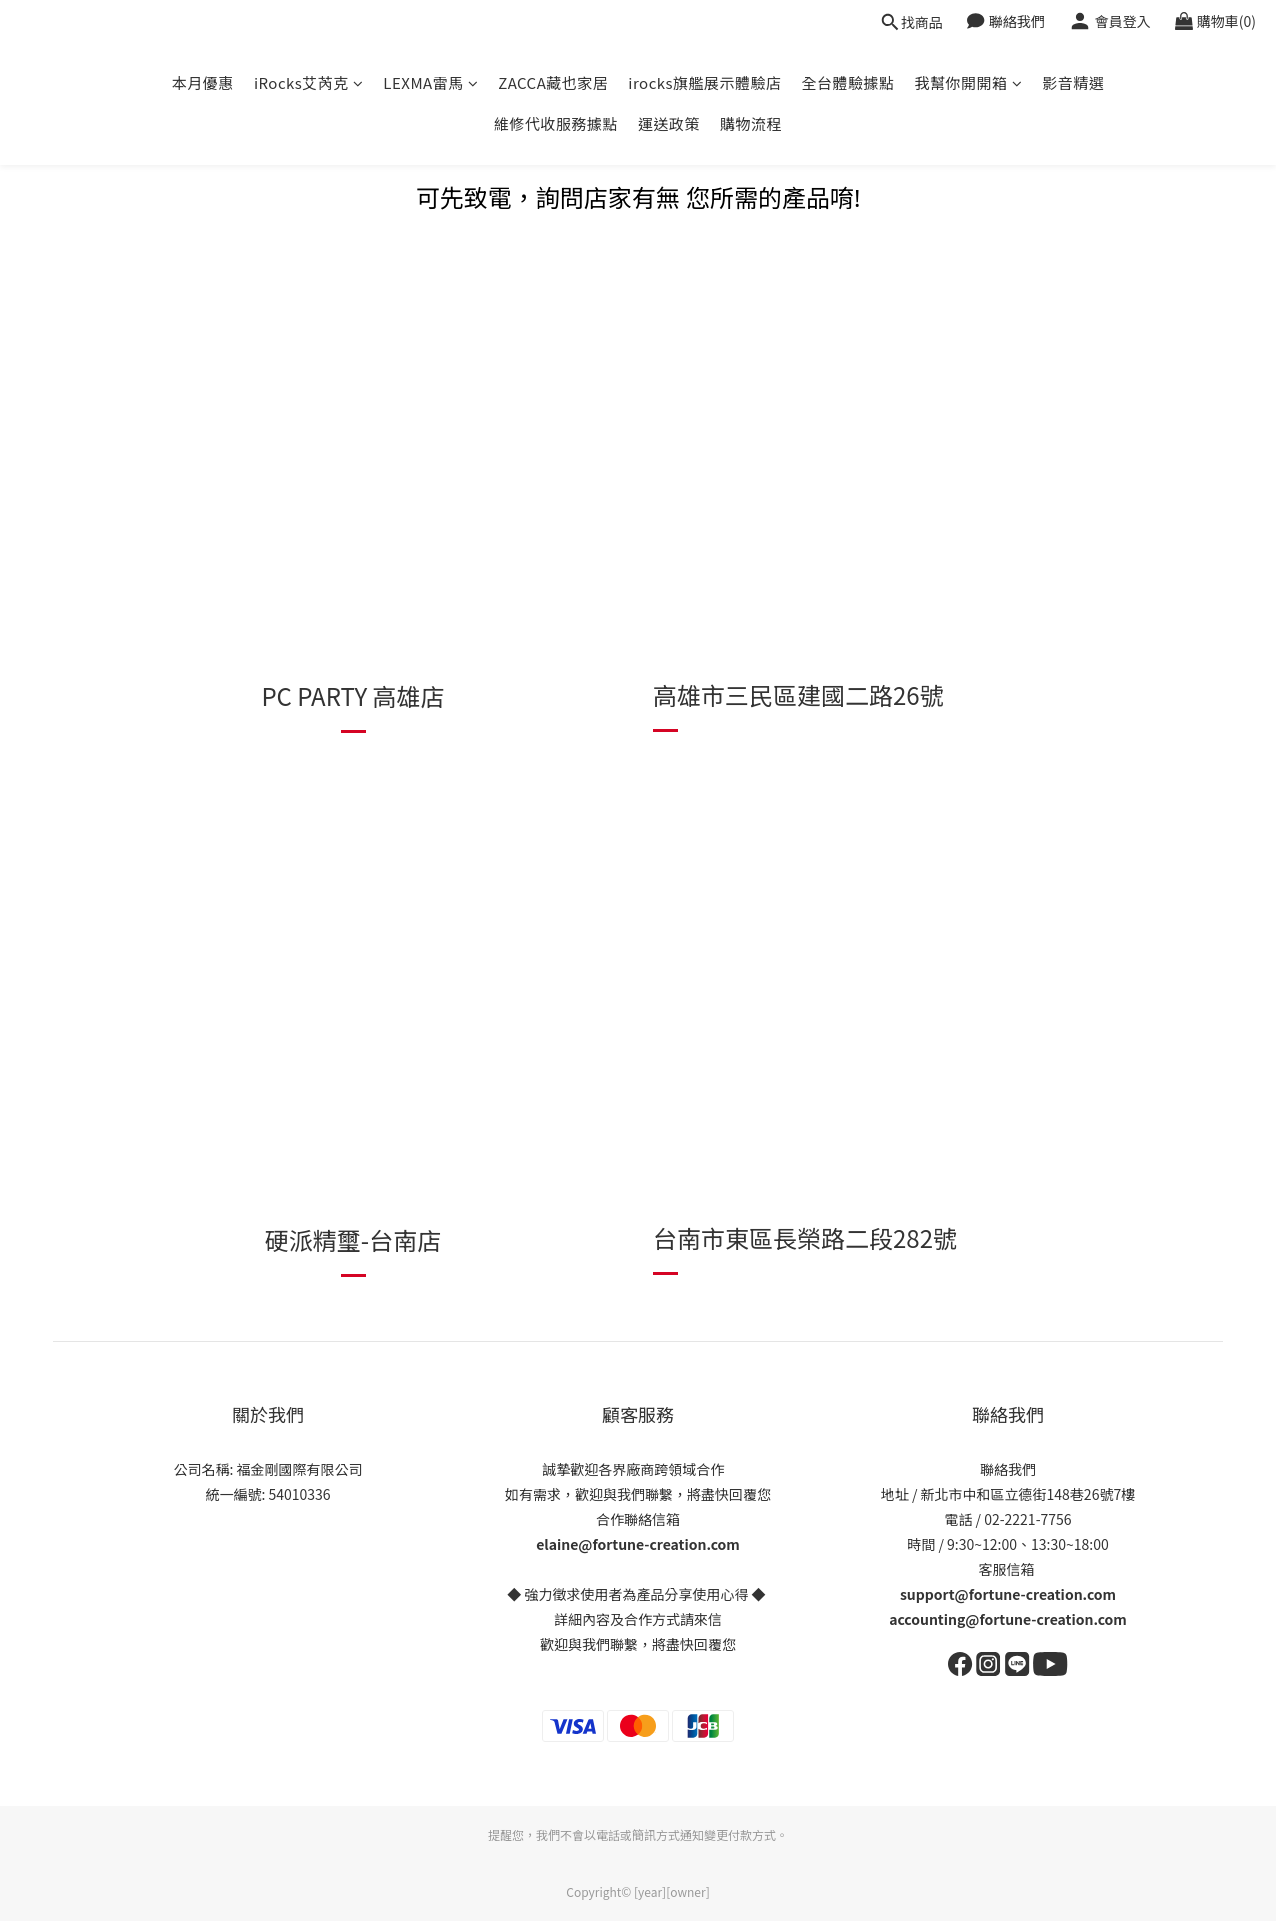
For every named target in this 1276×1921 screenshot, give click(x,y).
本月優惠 (203, 82)
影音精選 (1073, 82)
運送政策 (669, 123)
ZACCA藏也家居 (553, 82)
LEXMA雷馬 (430, 82)
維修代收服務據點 (556, 123)
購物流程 (751, 123)
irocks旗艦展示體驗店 (704, 82)
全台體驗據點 (848, 82)
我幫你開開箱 (969, 82)
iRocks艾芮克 (308, 82)
